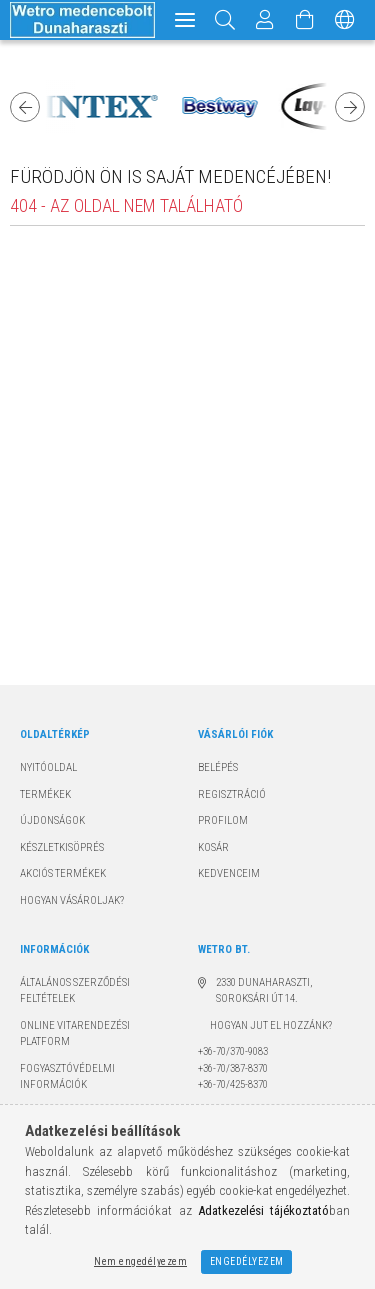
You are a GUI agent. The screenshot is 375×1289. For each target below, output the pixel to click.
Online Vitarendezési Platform (75, 1034)
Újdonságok (52, 820)
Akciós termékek (63, 873)
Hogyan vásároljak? (72, 900)
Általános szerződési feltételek (75, 991)
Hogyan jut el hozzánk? (265, 1025)
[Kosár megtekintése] (305, 20)
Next (350, 107)
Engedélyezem (247, 1261)
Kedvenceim (229, 873)
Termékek (45, 794)
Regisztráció (232, 794)
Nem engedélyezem (140, 1261)
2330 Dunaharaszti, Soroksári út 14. (264, 991)
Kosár (213, 847)
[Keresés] (225, 20)
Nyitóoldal (48, 767)
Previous (25, 107)
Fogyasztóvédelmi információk (67, 1077)
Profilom (223, 820)
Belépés (218, 767)
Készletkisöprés (62, 847)
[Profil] (265, 20)
